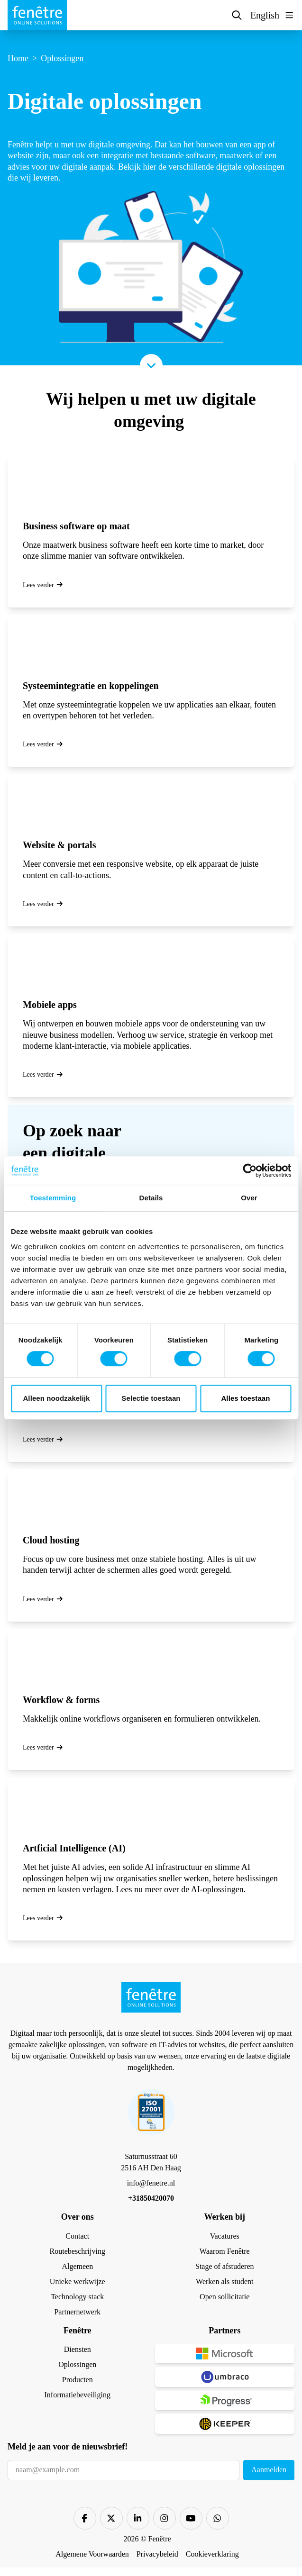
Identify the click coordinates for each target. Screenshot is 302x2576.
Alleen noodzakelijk (56, 1398)
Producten (77, 2380)
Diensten (77, 2349)
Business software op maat (76, 526)
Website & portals (59, 845)
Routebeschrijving (77, 2251)
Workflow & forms (61, 1700)
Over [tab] (249, 1198)
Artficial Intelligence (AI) (74, 1848)
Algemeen (77, 2266)
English (264, 15)
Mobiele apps (50, 1004)
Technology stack (77, 2297)
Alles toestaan (245, 1398)
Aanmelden (268, 2470)
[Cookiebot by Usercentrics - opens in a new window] (249, 1170)
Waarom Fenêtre (225, 2251)
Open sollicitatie (224, 2297)
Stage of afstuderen (224, 2266)
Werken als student (224, 2281)
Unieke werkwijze (77, 2281)
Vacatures (224, 2236)
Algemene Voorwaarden (91, 2554)
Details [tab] (151, 1198)
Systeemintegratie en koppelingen (91, 685)
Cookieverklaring (212, 2554)
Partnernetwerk (77, 2312)
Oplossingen (77, 2364)
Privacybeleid (157, 2554)
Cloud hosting (51, 1540)
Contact (77, 2236)
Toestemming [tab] (53, 1198)
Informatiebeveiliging (77, 2395)
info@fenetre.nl (151, 2183)
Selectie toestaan (150, 1398)
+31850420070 (151, 2198)
